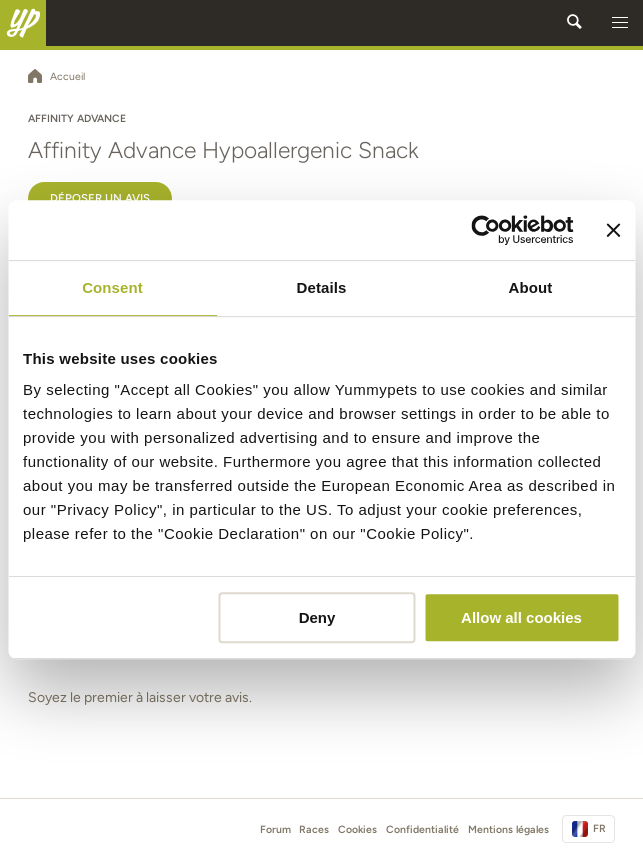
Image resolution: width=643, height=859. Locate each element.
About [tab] (531, 287)
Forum (275, 829)
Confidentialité (422, 829)
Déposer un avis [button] (100, 198)
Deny (317, 617)
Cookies (357, 829)
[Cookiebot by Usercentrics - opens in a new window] (486, 230)
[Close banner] (613, 230)
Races (314, 829)
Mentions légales (508, 829)
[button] (620, 23)
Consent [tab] (112, 287)
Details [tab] (322, 287)
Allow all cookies (521, 617)
